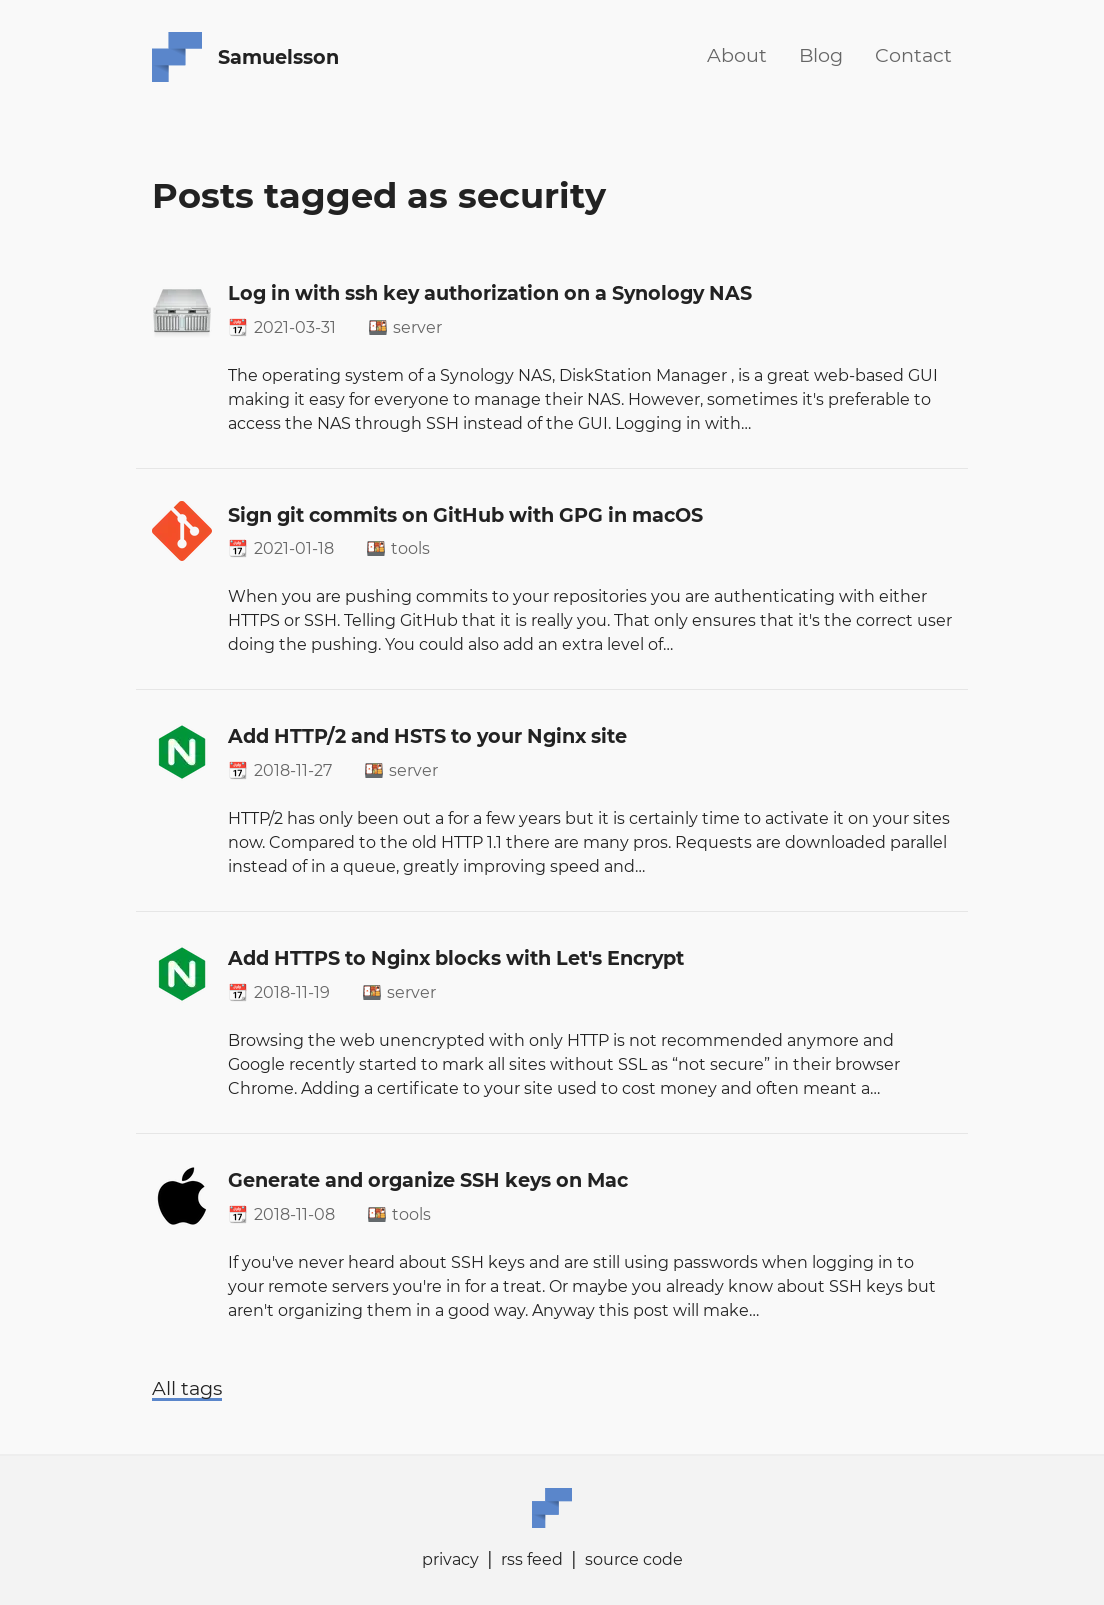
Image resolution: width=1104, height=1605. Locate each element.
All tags (187, 1388)
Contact (913, 55)
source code (634, 1559)
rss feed (532, 1559)
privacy (450, 1559)
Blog (821, 55)
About (737, 55)
